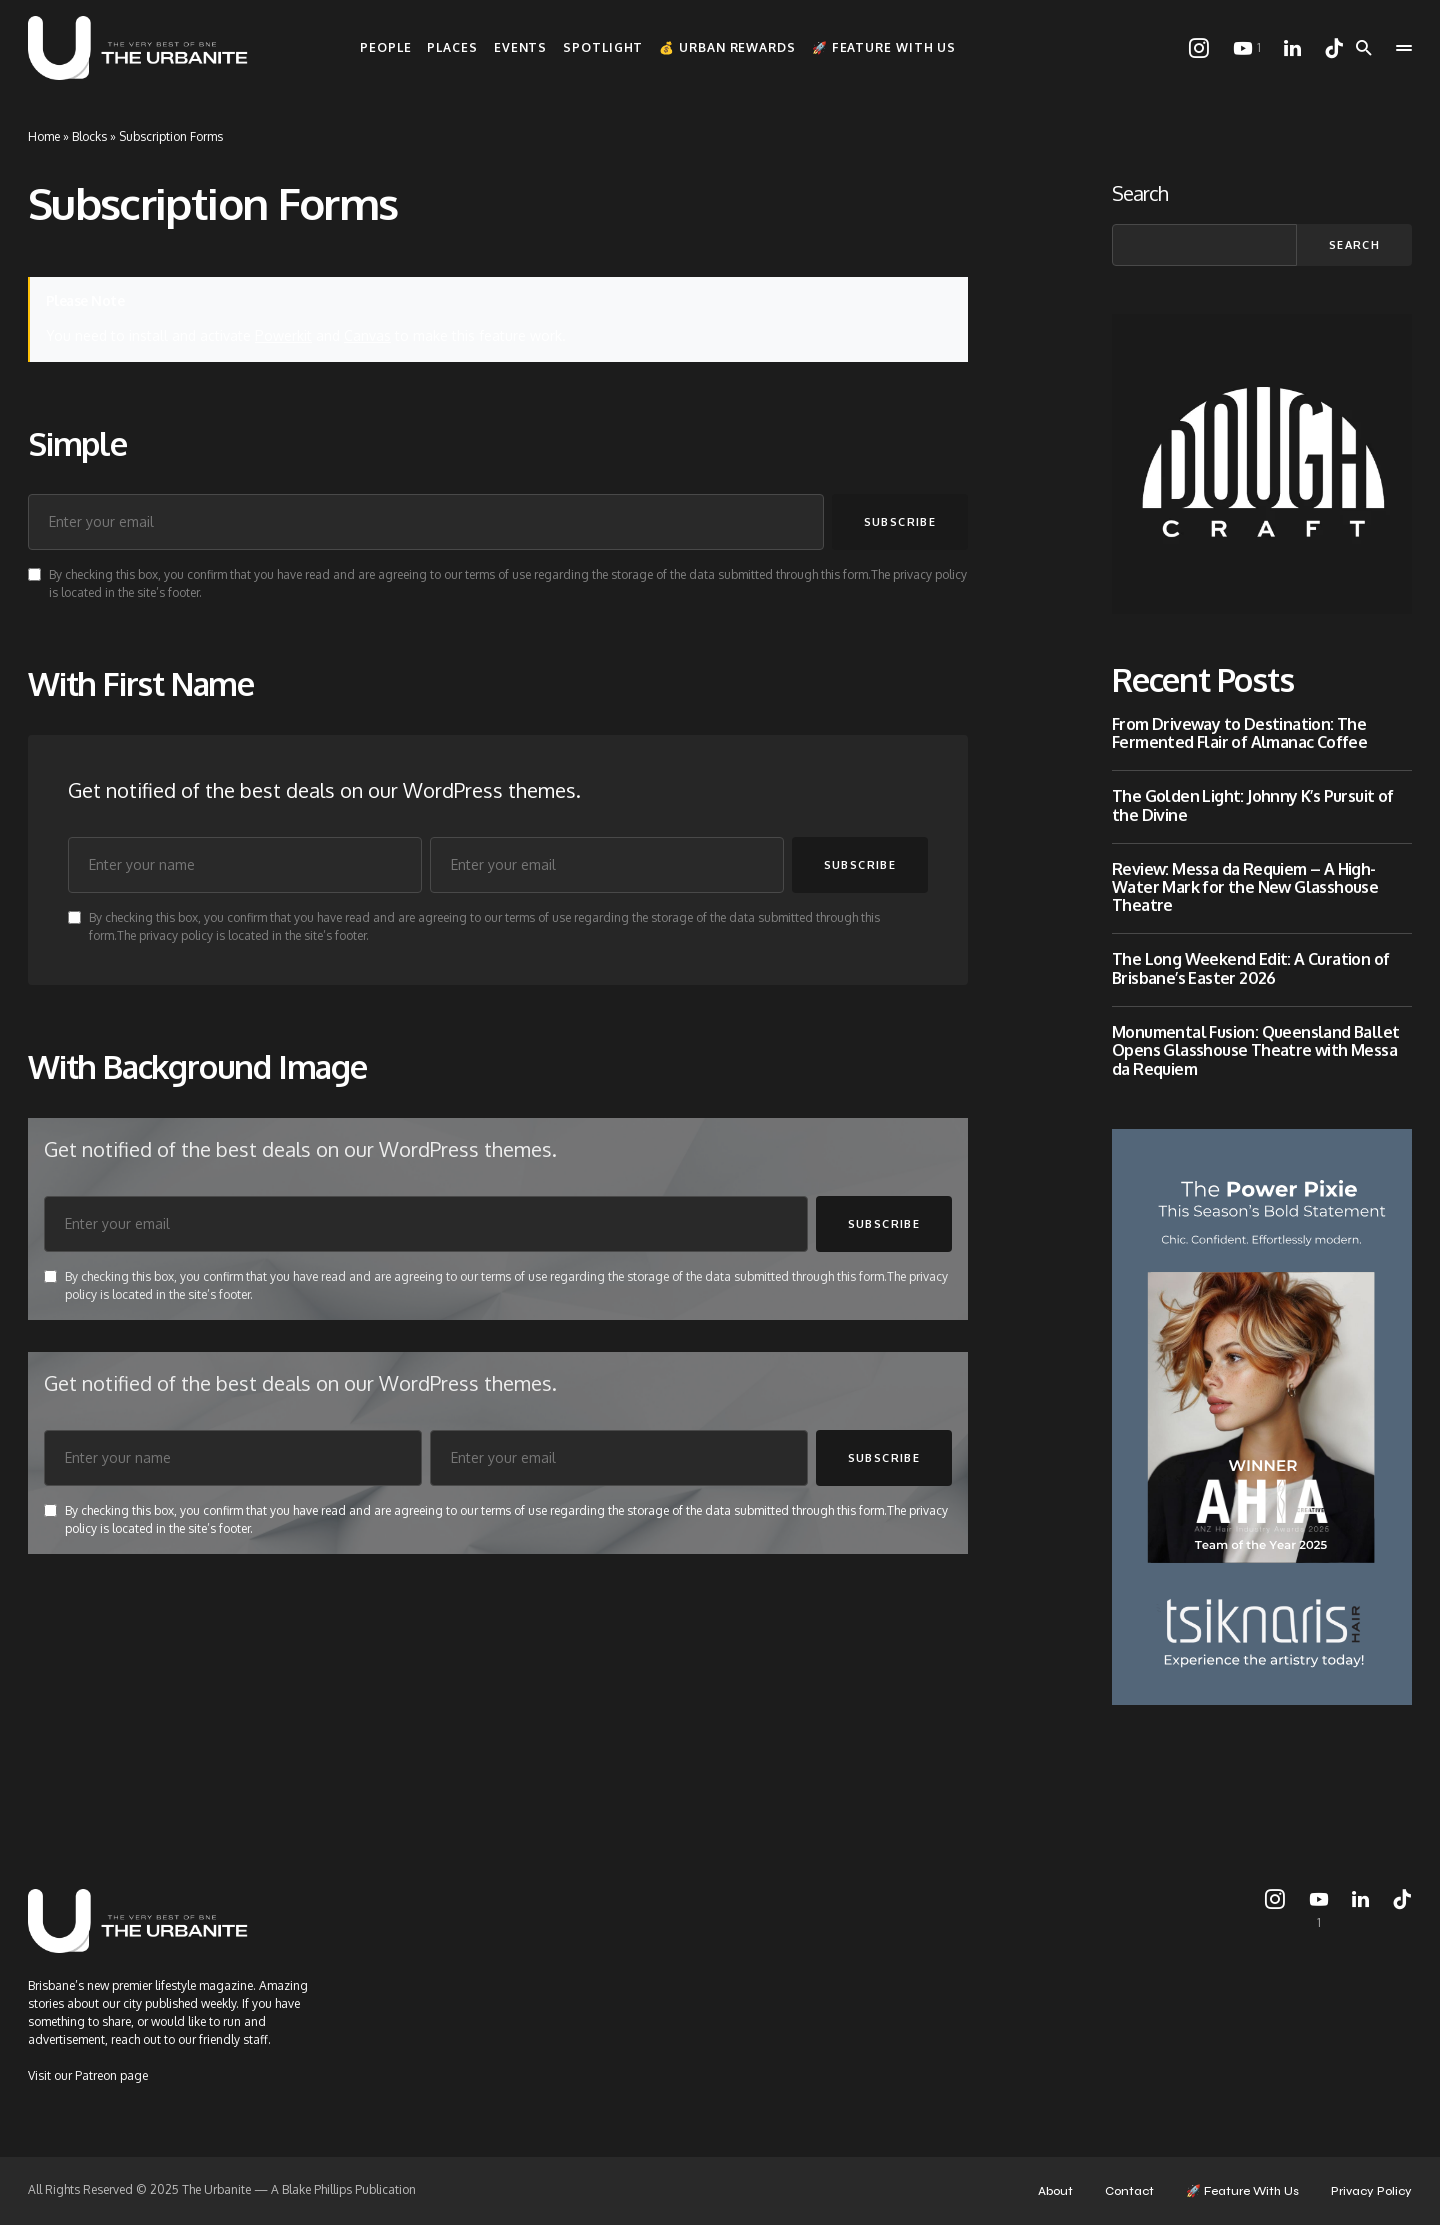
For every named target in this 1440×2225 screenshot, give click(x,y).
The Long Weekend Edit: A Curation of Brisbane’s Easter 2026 (1250, 968)
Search (1140, 193)
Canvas (367, 335)
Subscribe (900, 522)
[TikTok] (1334, 48)
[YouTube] (1247, 48)
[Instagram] (1199, 48)
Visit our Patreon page (88, 2075)
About (1055, 2191)
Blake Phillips (317, 2189)
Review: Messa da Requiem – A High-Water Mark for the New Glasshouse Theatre (1245, 887)
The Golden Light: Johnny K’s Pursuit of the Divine (1253, 805)
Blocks (89, 136)
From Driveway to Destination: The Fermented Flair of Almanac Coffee (1239, 733)
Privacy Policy (1371, 2191)
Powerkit (283, 335)
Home (44, 136)
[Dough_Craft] (1262, 463)
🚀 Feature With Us (1242, 2191)
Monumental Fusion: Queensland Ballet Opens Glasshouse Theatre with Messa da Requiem (1255, 1050)
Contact (1129, 2191)
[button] (1364, 48)
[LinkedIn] (1292, 48)
